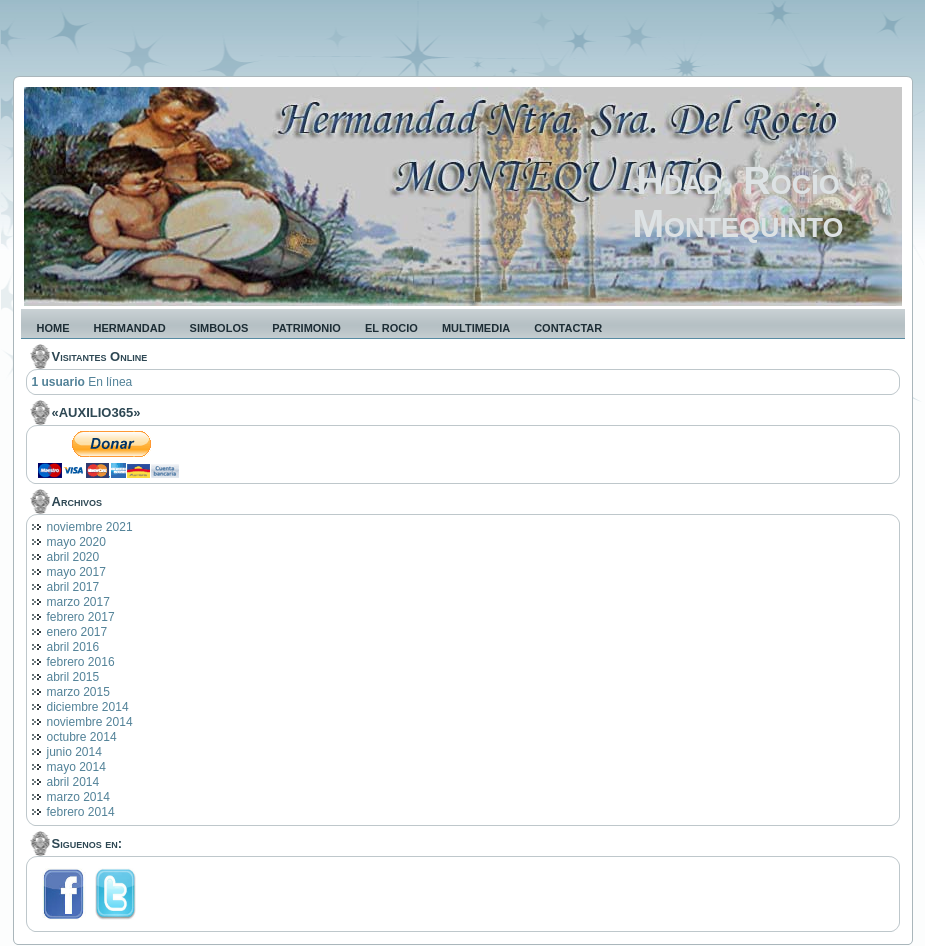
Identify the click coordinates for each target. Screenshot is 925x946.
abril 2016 (73, 647)
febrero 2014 (81, 812)
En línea (82, 382)
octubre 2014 (82, 737)
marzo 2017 (78, 602)
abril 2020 (73, 557)
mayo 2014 (76, 767)
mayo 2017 (76, 572)
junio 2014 (74, 752)
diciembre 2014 (88, 707)
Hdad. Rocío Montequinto (737, 202)
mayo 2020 (76, 542)
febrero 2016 (81, 662)
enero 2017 (77, 632)
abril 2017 (73, 587)
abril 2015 (73, 677)
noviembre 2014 (90, 722)
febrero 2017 (81, 617)
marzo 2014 (78, 797)
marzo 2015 (78, 692)
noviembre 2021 (90, 527)
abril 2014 (73, 782)
